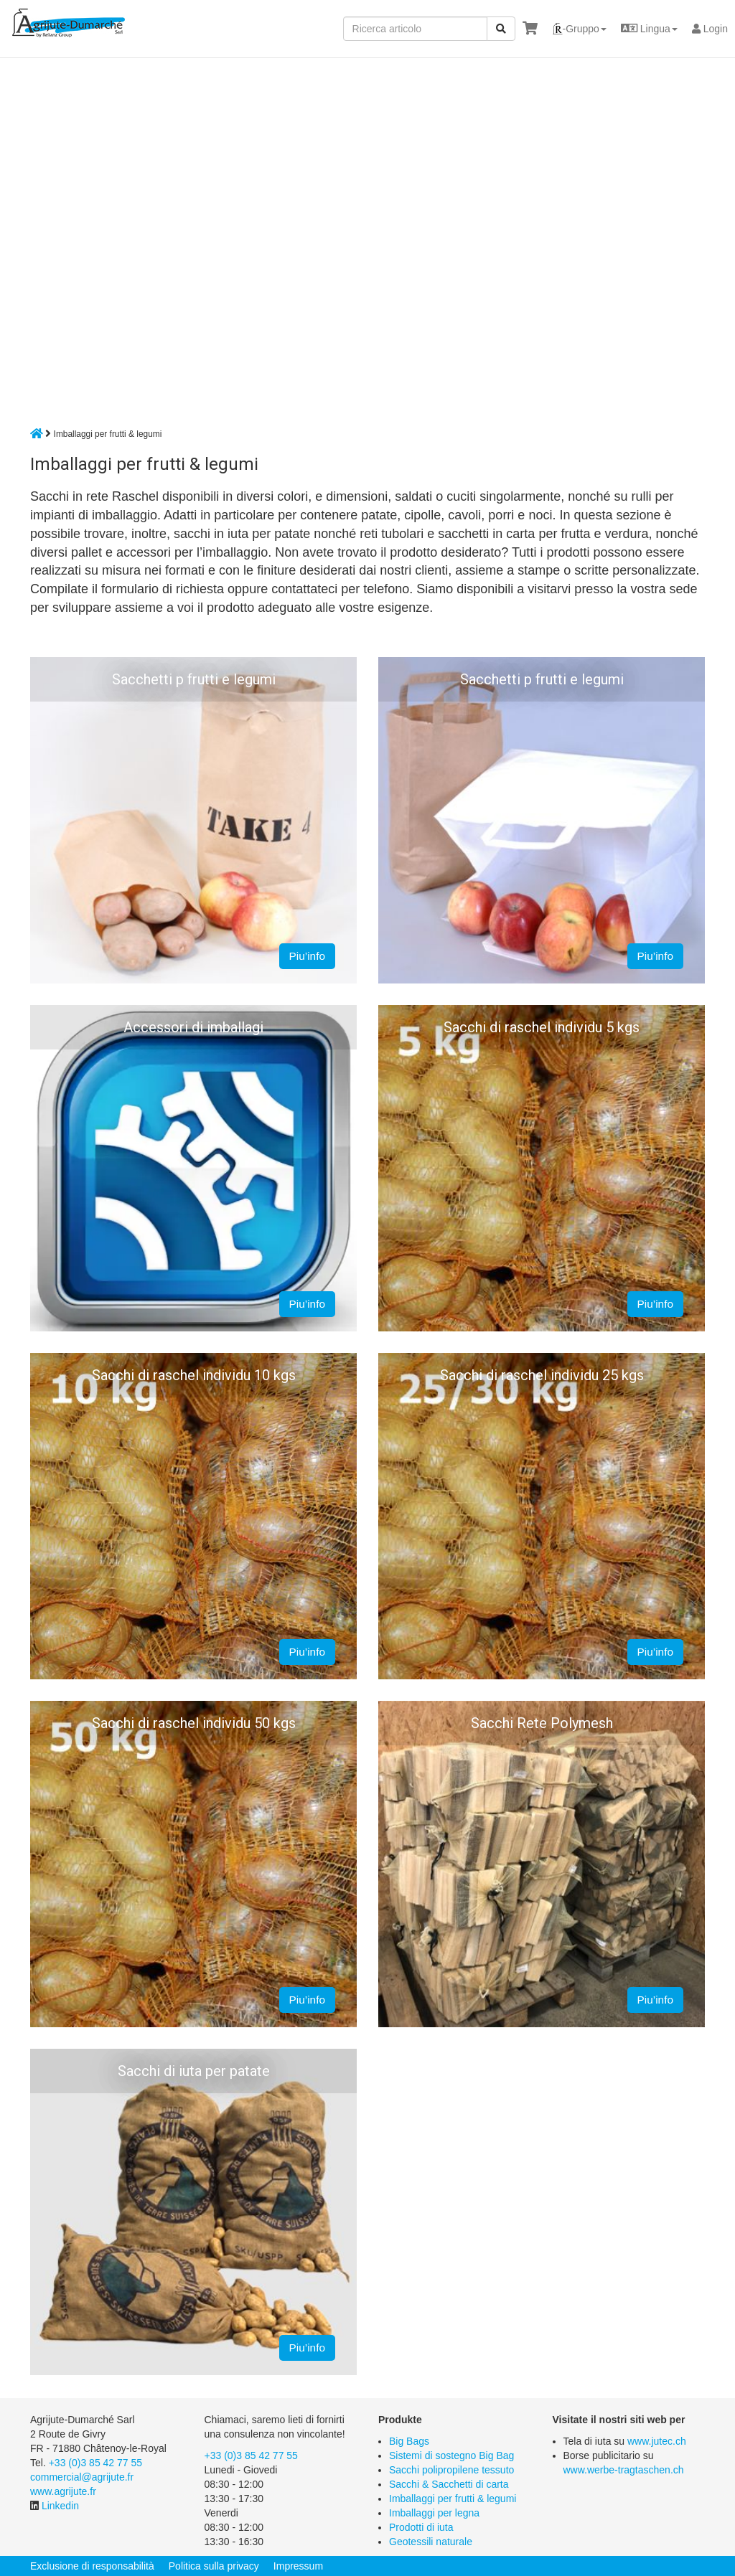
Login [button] (710, 28)
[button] (579, 28)
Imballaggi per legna (434, 2513)
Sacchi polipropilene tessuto (451, 2470)
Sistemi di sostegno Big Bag (451, 2455)
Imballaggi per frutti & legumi (452, 2498)
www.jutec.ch (656, 2441)
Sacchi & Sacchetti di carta (449, 2484)
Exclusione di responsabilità (92, 2566)
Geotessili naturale (430, 2541)
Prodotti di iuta (421, 2527)
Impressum (298, 2566)
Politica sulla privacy (214, 2566)
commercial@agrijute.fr (82, 2477)
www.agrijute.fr (63, 2491)
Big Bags (409, 2441)
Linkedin (60, 2505)
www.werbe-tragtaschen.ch (623, 2470)
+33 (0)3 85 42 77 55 (95, 2462)
